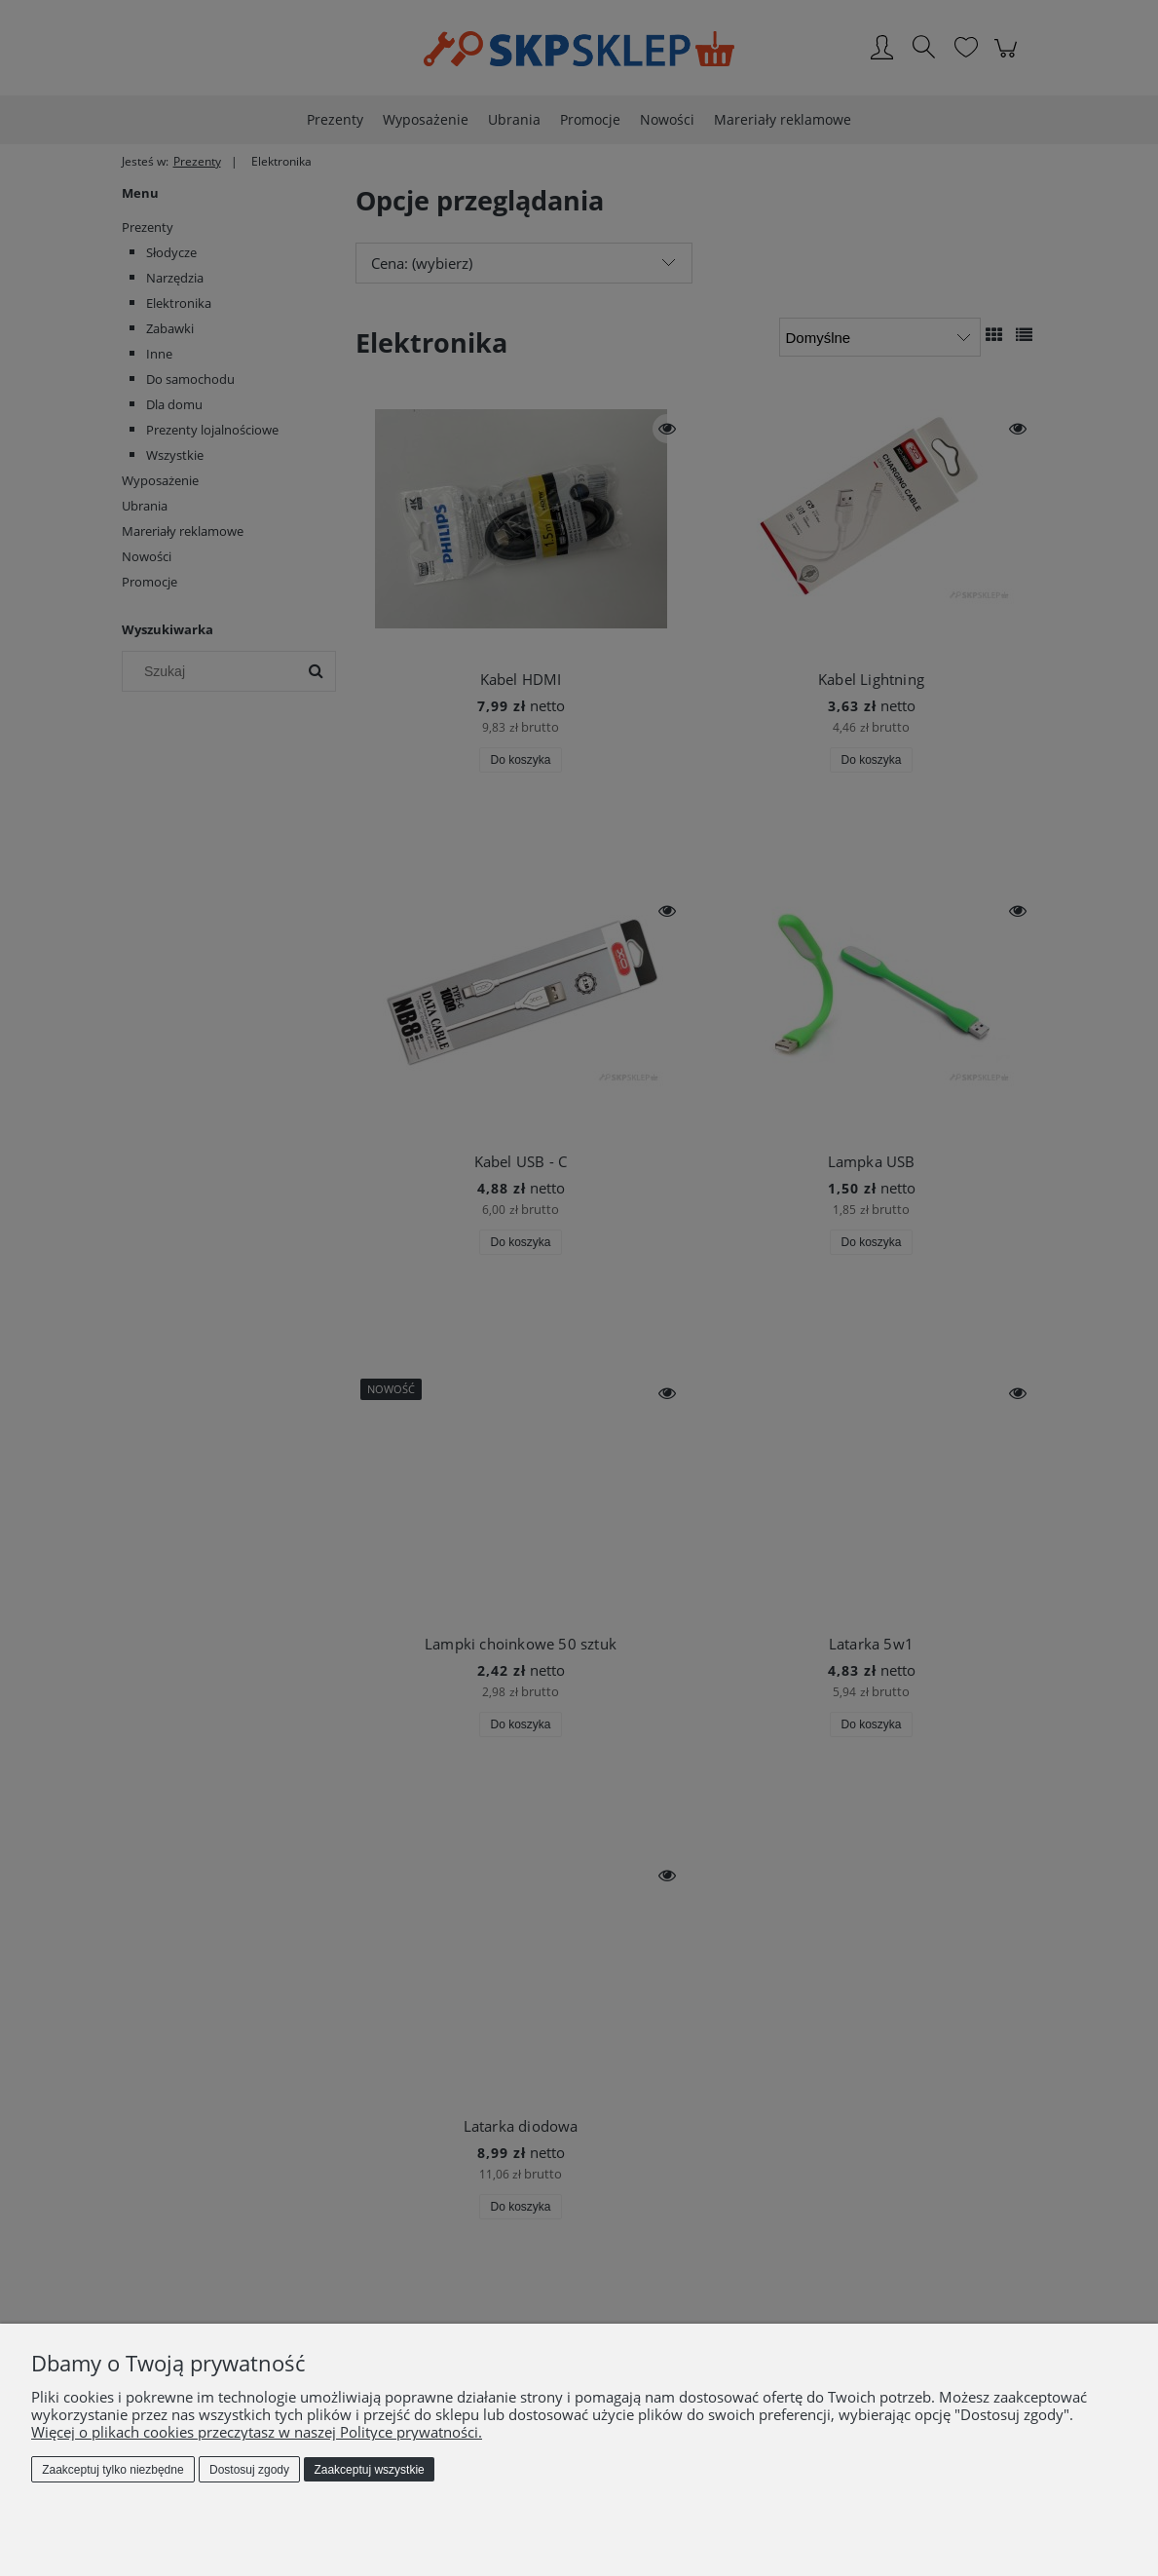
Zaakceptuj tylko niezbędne (112, 2470)
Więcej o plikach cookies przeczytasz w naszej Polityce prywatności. (256, 2432)
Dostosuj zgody (249, 2470)
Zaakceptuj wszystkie (369, 2470)
